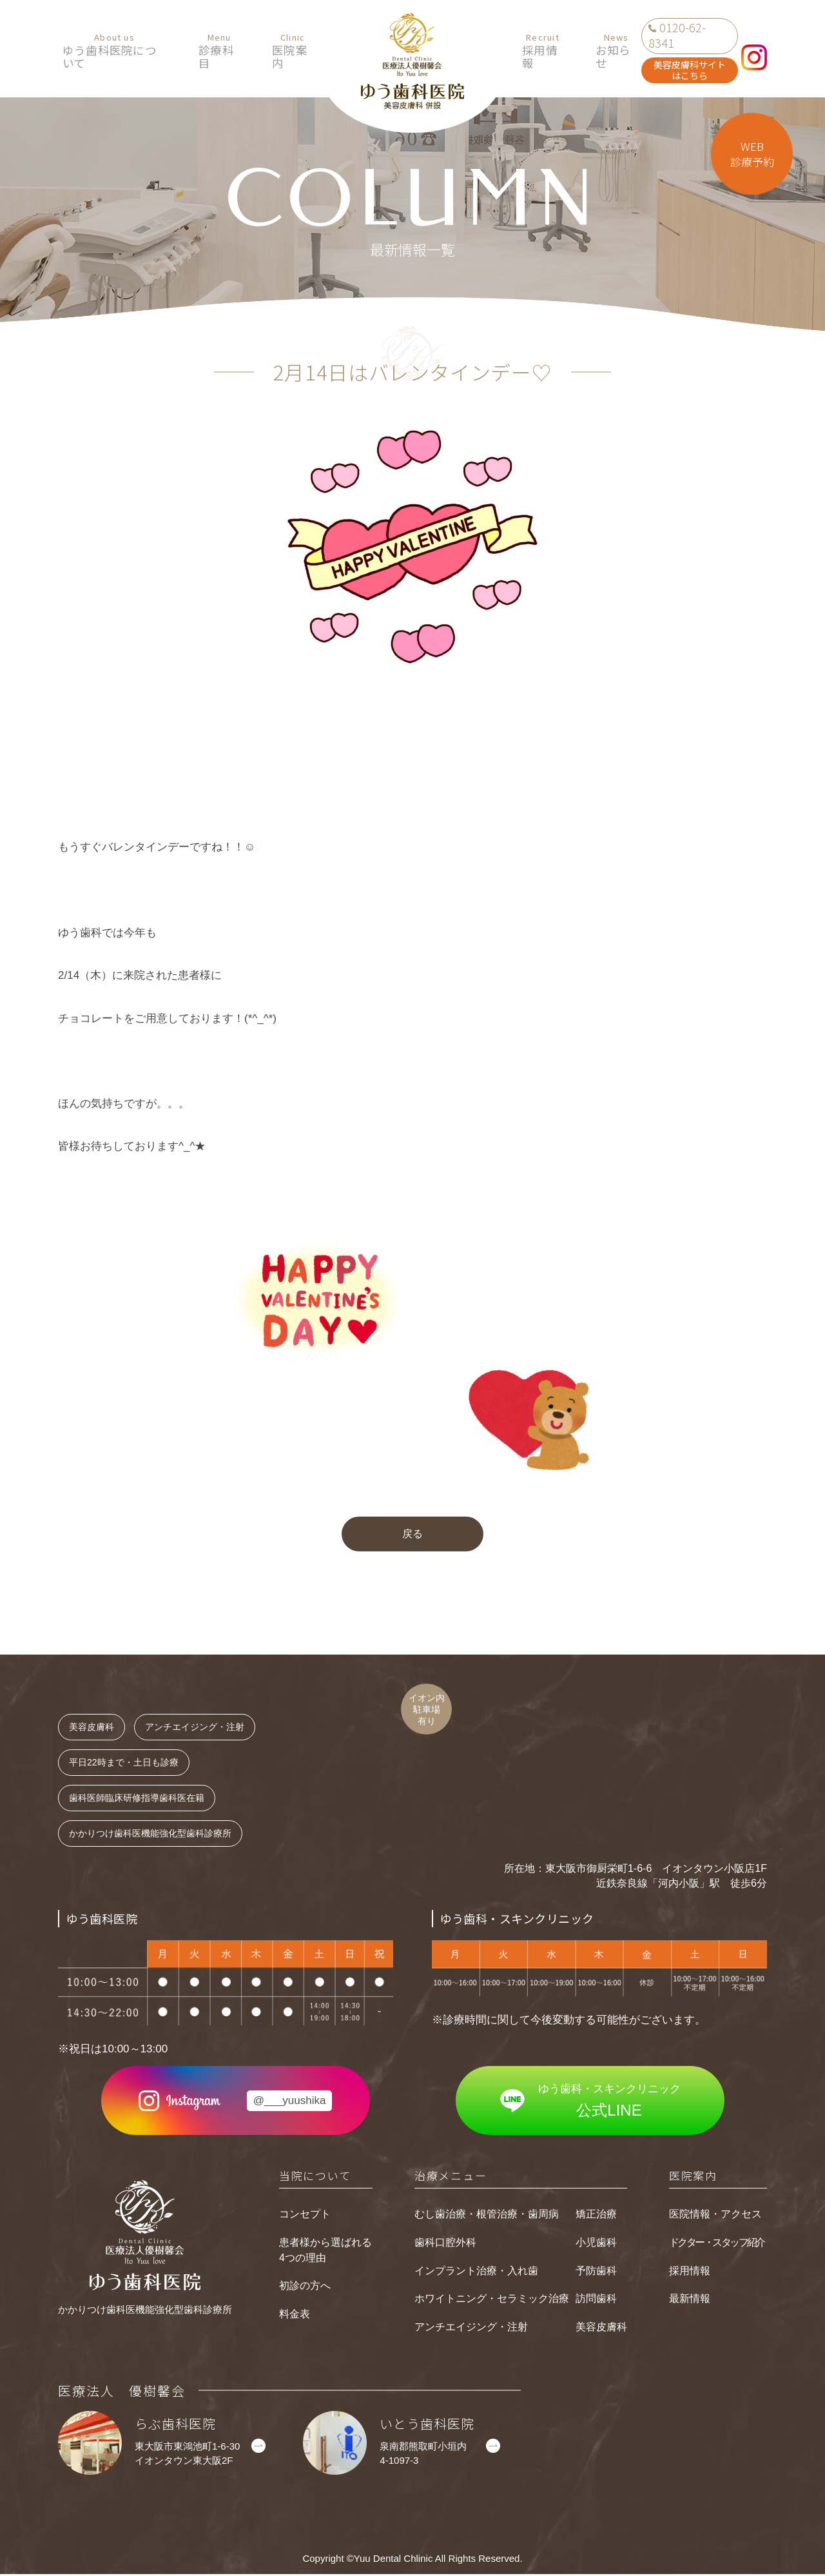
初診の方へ (305, 2287)
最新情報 (689, 2300)
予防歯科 (596, 2271)
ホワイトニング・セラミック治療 (491, 2300)
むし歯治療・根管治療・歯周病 (486, 2215)
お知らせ (608, 50)
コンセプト (305, 2215)
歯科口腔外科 (445, 2244)
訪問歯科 (596, 2300)
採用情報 (537, 50)
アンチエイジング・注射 (471, 2328)
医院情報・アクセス (715, 2215)
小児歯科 (596, 2244)
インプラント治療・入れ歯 (476, 2271)
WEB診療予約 (752, 154)
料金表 (294, 2315)
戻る (412, 1535)
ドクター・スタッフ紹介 (716, 2244)
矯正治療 (596, 2215)
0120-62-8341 (677, 35)
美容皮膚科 (601, 2328)
